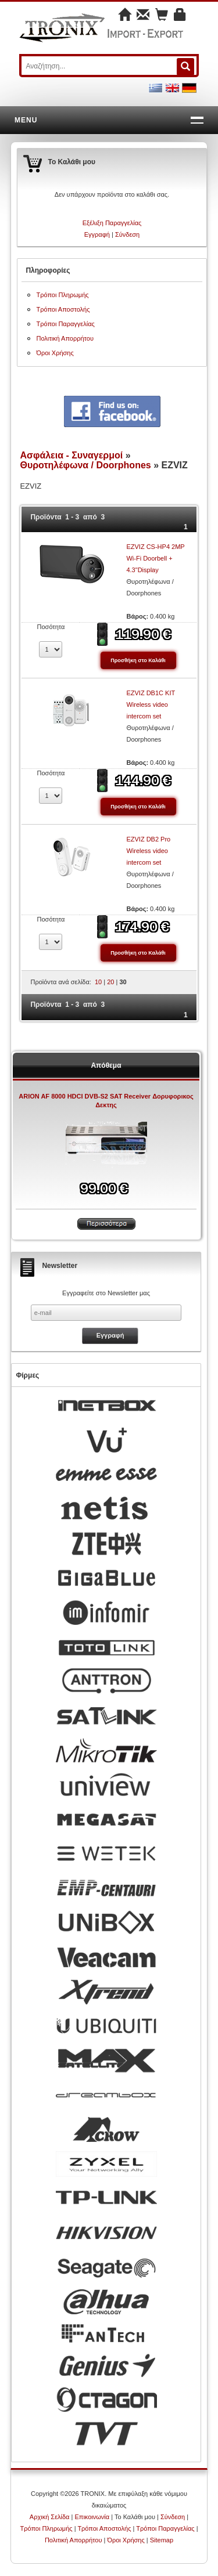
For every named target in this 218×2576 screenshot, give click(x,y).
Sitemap (161, 2540)
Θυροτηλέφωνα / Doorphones (85, 465)
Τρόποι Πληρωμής (62, 294)
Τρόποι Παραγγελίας (65, 323)
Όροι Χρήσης (54, 352)
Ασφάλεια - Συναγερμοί (71, 455)
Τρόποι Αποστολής (63, 309)
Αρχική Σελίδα (50, 2516)
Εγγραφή (97, 234)
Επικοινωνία (91, 2516)
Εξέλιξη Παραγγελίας (112, 222)
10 (98, 981)
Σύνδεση (127, 234)
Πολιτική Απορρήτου (65, 338)
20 (110, 981)
